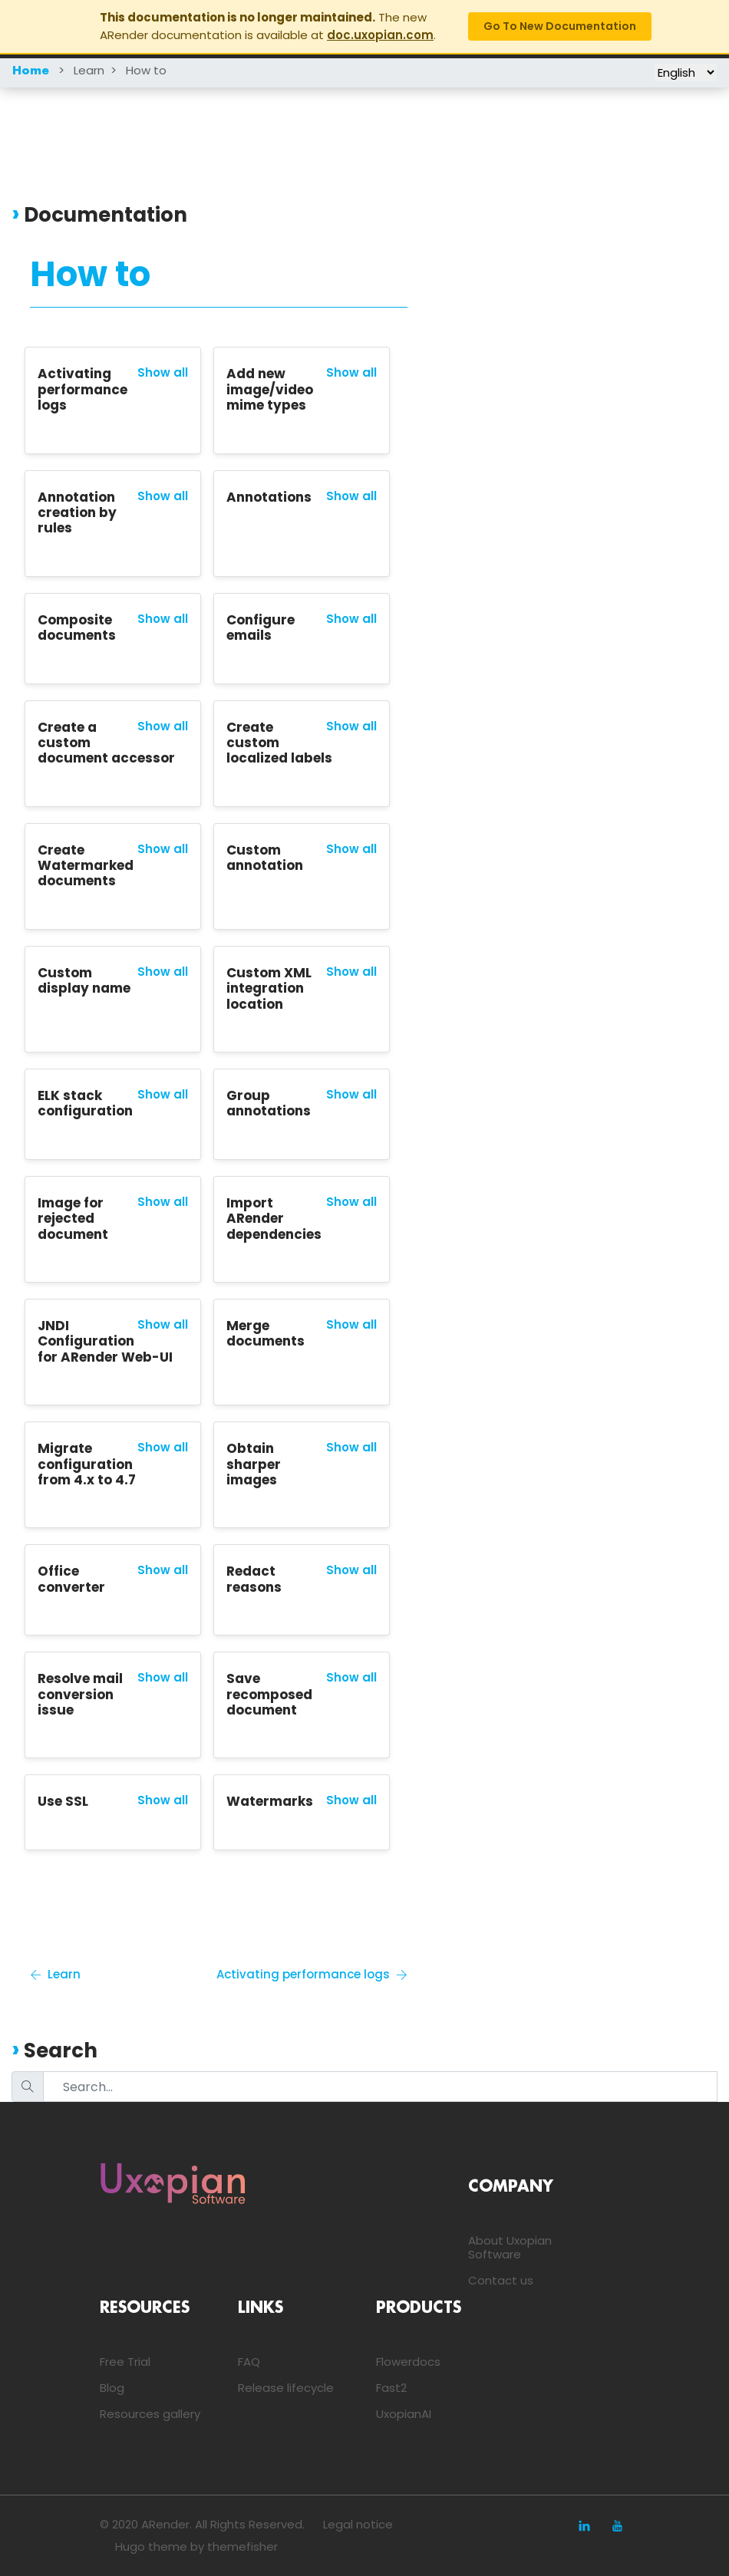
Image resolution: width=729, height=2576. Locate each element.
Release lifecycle (286, 2388)
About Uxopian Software (510, 2247)
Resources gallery (150, 2414)
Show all (162, 373)
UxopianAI (403, 2414)
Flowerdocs (408, 2362)
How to (146, 70)
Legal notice (358, 2524)
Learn (89, 70)
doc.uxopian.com (380, 35)
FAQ (249, 2362)
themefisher (242, 2546)
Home (30, 71)
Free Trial (125, 2362)
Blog (112, 2388)
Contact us (500, 2280)
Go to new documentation (559, 26)
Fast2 (391, 2388)
